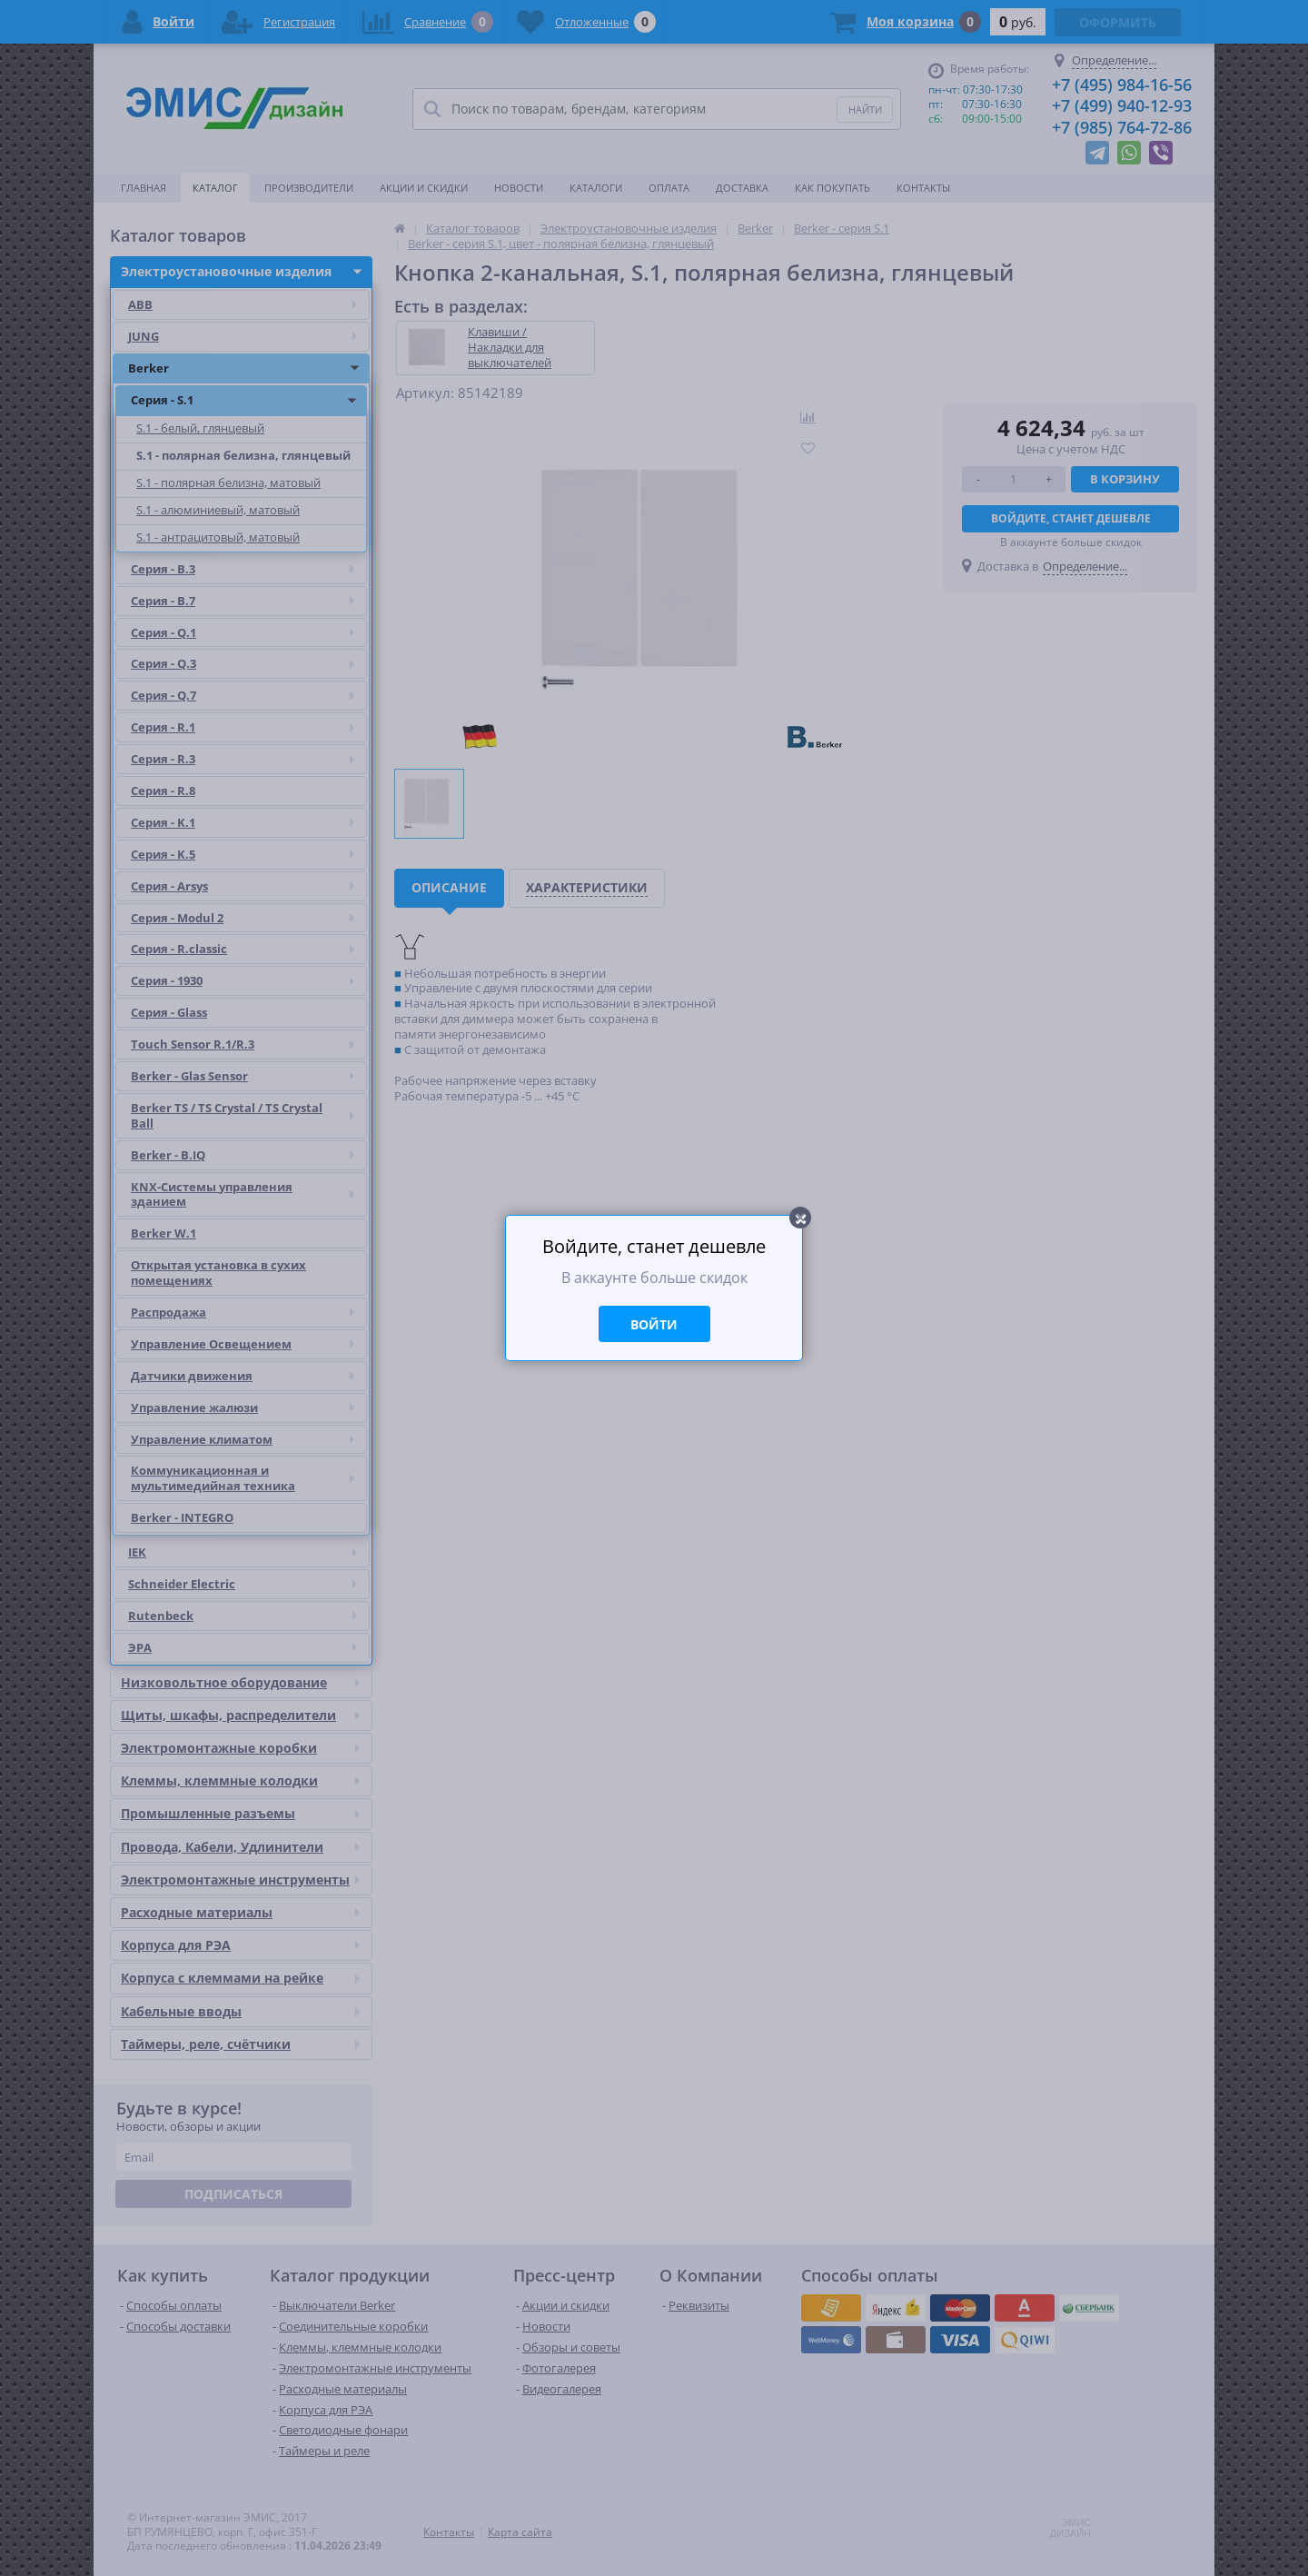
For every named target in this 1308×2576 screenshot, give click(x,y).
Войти (654, 1324)
